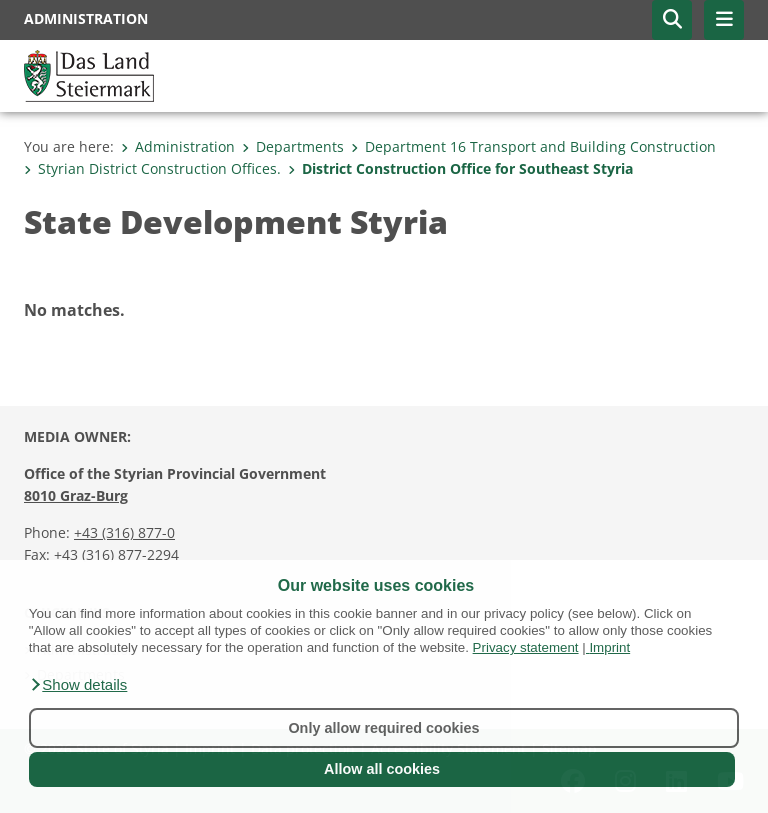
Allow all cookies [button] (382, 769)
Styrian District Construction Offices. (152, 168)
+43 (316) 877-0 (124, 532)
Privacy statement (526, 647)
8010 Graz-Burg (76, 495)
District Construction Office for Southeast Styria (460, 168)
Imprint (609, 647)
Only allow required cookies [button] (383, 728)
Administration (178, 146)
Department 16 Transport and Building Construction (533, 146)
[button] (78, 685)
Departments (293, 146)
